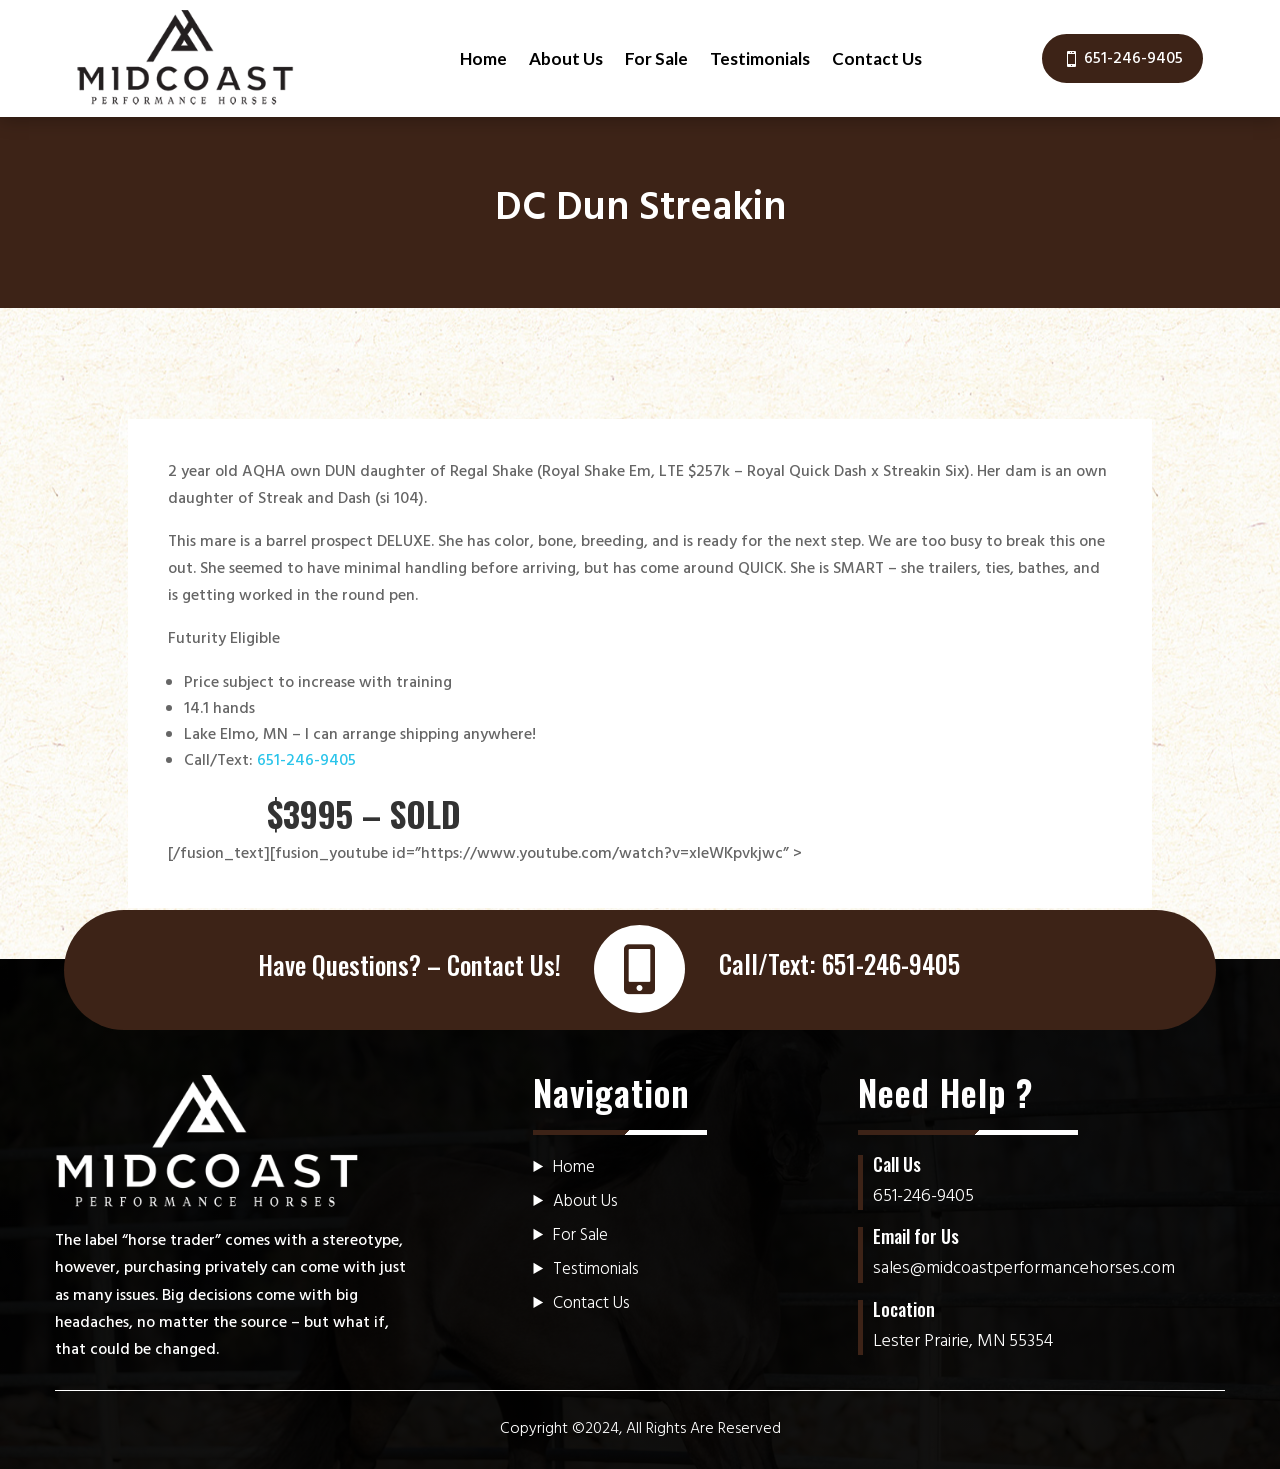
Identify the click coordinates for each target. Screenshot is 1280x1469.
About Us (566, 58)
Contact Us (877, 58)
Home (483, 58)
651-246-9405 (1133, 59)
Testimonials (760, 58)
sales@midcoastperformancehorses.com (1024, 1268)
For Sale (656, 58)
